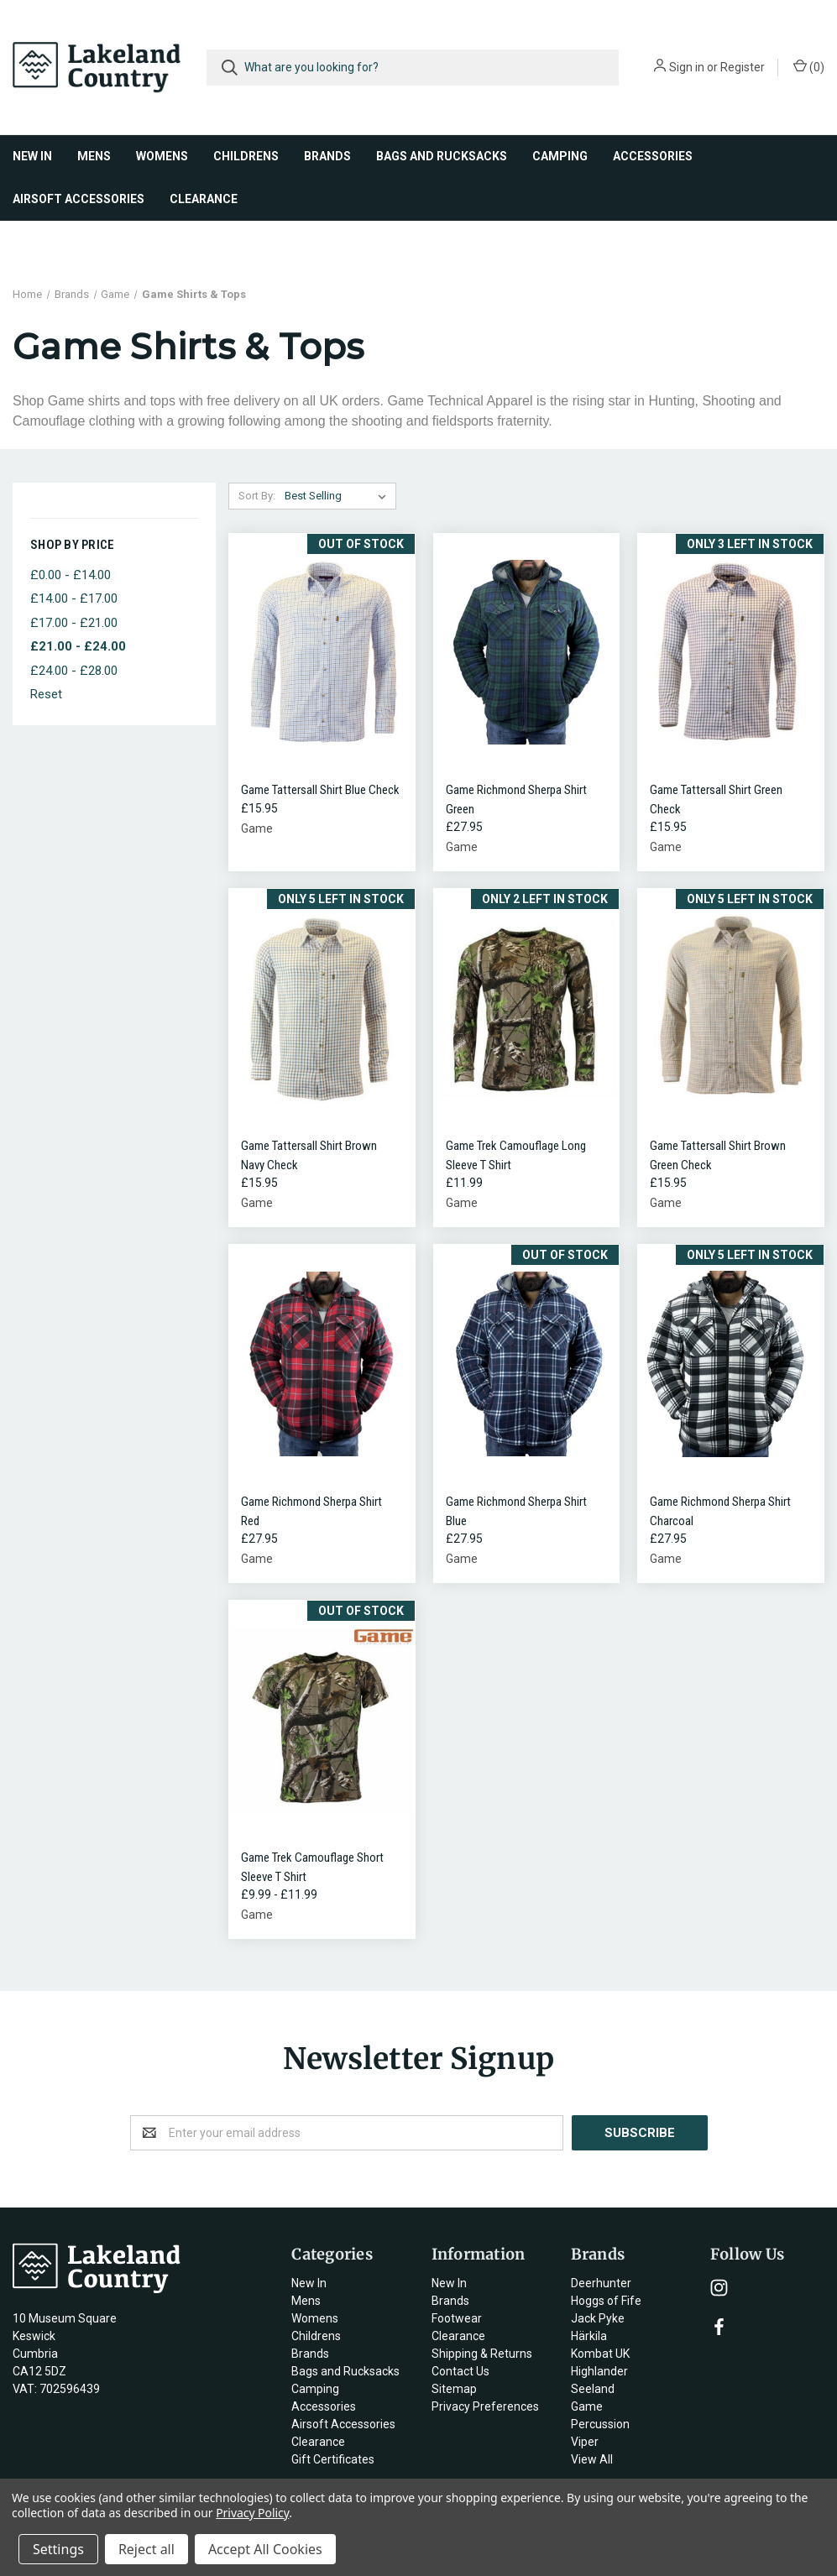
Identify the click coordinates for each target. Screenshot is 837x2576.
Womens (162, 156)
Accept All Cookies (265, 2549)
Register (742, 67)
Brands (327, 156)
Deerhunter (601, 2283)
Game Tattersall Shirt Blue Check (320, 789)
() (808, 66)
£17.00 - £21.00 (74, 622)
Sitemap (454, 2389)
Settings (58, 2549)
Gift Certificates (332, 2459)
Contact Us (460, 2371)
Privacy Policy (252, 2513)
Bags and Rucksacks (441, 156)
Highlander (599, 2371)
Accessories (653, 156)
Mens (94, 156)
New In (32, 156)
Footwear (457, 2318)
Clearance (204, 199)
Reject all (146, 2549)
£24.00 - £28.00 (74, 670)
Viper (585, 2441)
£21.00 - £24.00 (78, 646)
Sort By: (256, 495)
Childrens (246, 156)
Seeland (593, 2389)
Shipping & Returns (482, 2353)
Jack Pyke (598, 2318)
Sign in (686, 67)
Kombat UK (600, 2353)
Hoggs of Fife (606, 2300)
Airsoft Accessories (78, 199)
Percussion (600, 2424)
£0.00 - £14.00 (70, 575)
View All (592, 2459)
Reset (46, 694)
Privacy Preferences (485, 2406)
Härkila (589, 2336)
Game (587, 2406)
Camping (560, 156)
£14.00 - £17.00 (74, 598)
